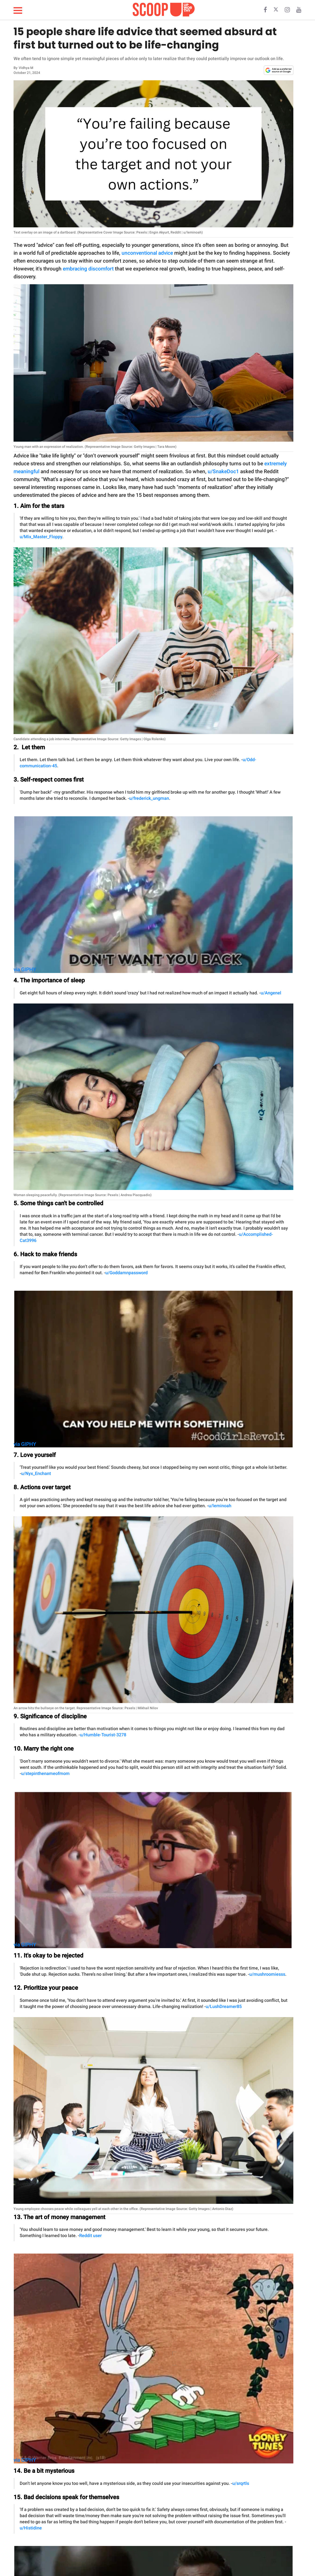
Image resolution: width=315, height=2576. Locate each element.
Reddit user (90, 2235)
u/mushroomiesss (267, 1974)
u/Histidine (31, 2528)
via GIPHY (25, 969)
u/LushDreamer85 (224, 2006)
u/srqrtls (240, 2483)
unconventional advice (147, 253)
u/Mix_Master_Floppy (41, 536)
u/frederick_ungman (149, 798)
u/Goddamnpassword (126, 1272)
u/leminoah (219, 1505)
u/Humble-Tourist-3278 (103, 1734)
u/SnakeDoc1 (223, 471)
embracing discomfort (88, 269)
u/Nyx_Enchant (36, 1473)
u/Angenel (271, 992)
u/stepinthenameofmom (45, 1773)
